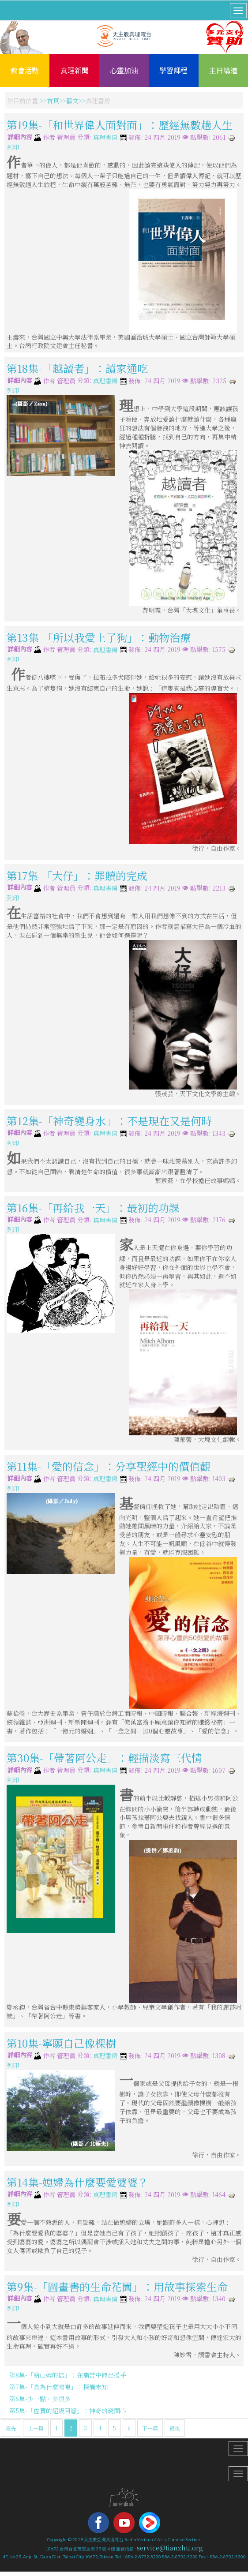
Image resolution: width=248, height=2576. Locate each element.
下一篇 (150, 2428)
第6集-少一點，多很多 (40, 2398)
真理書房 (105, 137)
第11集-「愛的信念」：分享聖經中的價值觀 (108, 1466)
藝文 (72, 100)
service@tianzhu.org (170, 2547)
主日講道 (223, 70)
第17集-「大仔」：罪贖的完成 (77, 875)
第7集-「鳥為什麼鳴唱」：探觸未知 (58, 2386)
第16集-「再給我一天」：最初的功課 (93, 1207)
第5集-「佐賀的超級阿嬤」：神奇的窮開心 (67, 2410)
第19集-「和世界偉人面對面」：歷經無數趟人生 (120, 124)
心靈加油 (124, 70)
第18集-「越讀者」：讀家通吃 (77, 368)
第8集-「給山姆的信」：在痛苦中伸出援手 (67, 2374)
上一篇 (36, 2428)
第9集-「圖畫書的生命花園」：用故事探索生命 (117, 2286)
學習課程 (173, 70)
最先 (11, 2428)
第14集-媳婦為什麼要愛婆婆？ (77, 2182)
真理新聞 (74, 70)
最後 (174, 2428)
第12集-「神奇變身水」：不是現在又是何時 (109, 1120)
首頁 (53, 100)
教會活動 (25, 70)
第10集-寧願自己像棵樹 (61, 2043)
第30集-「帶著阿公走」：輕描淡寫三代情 (104, 1757)
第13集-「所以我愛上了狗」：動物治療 (99, 636)
